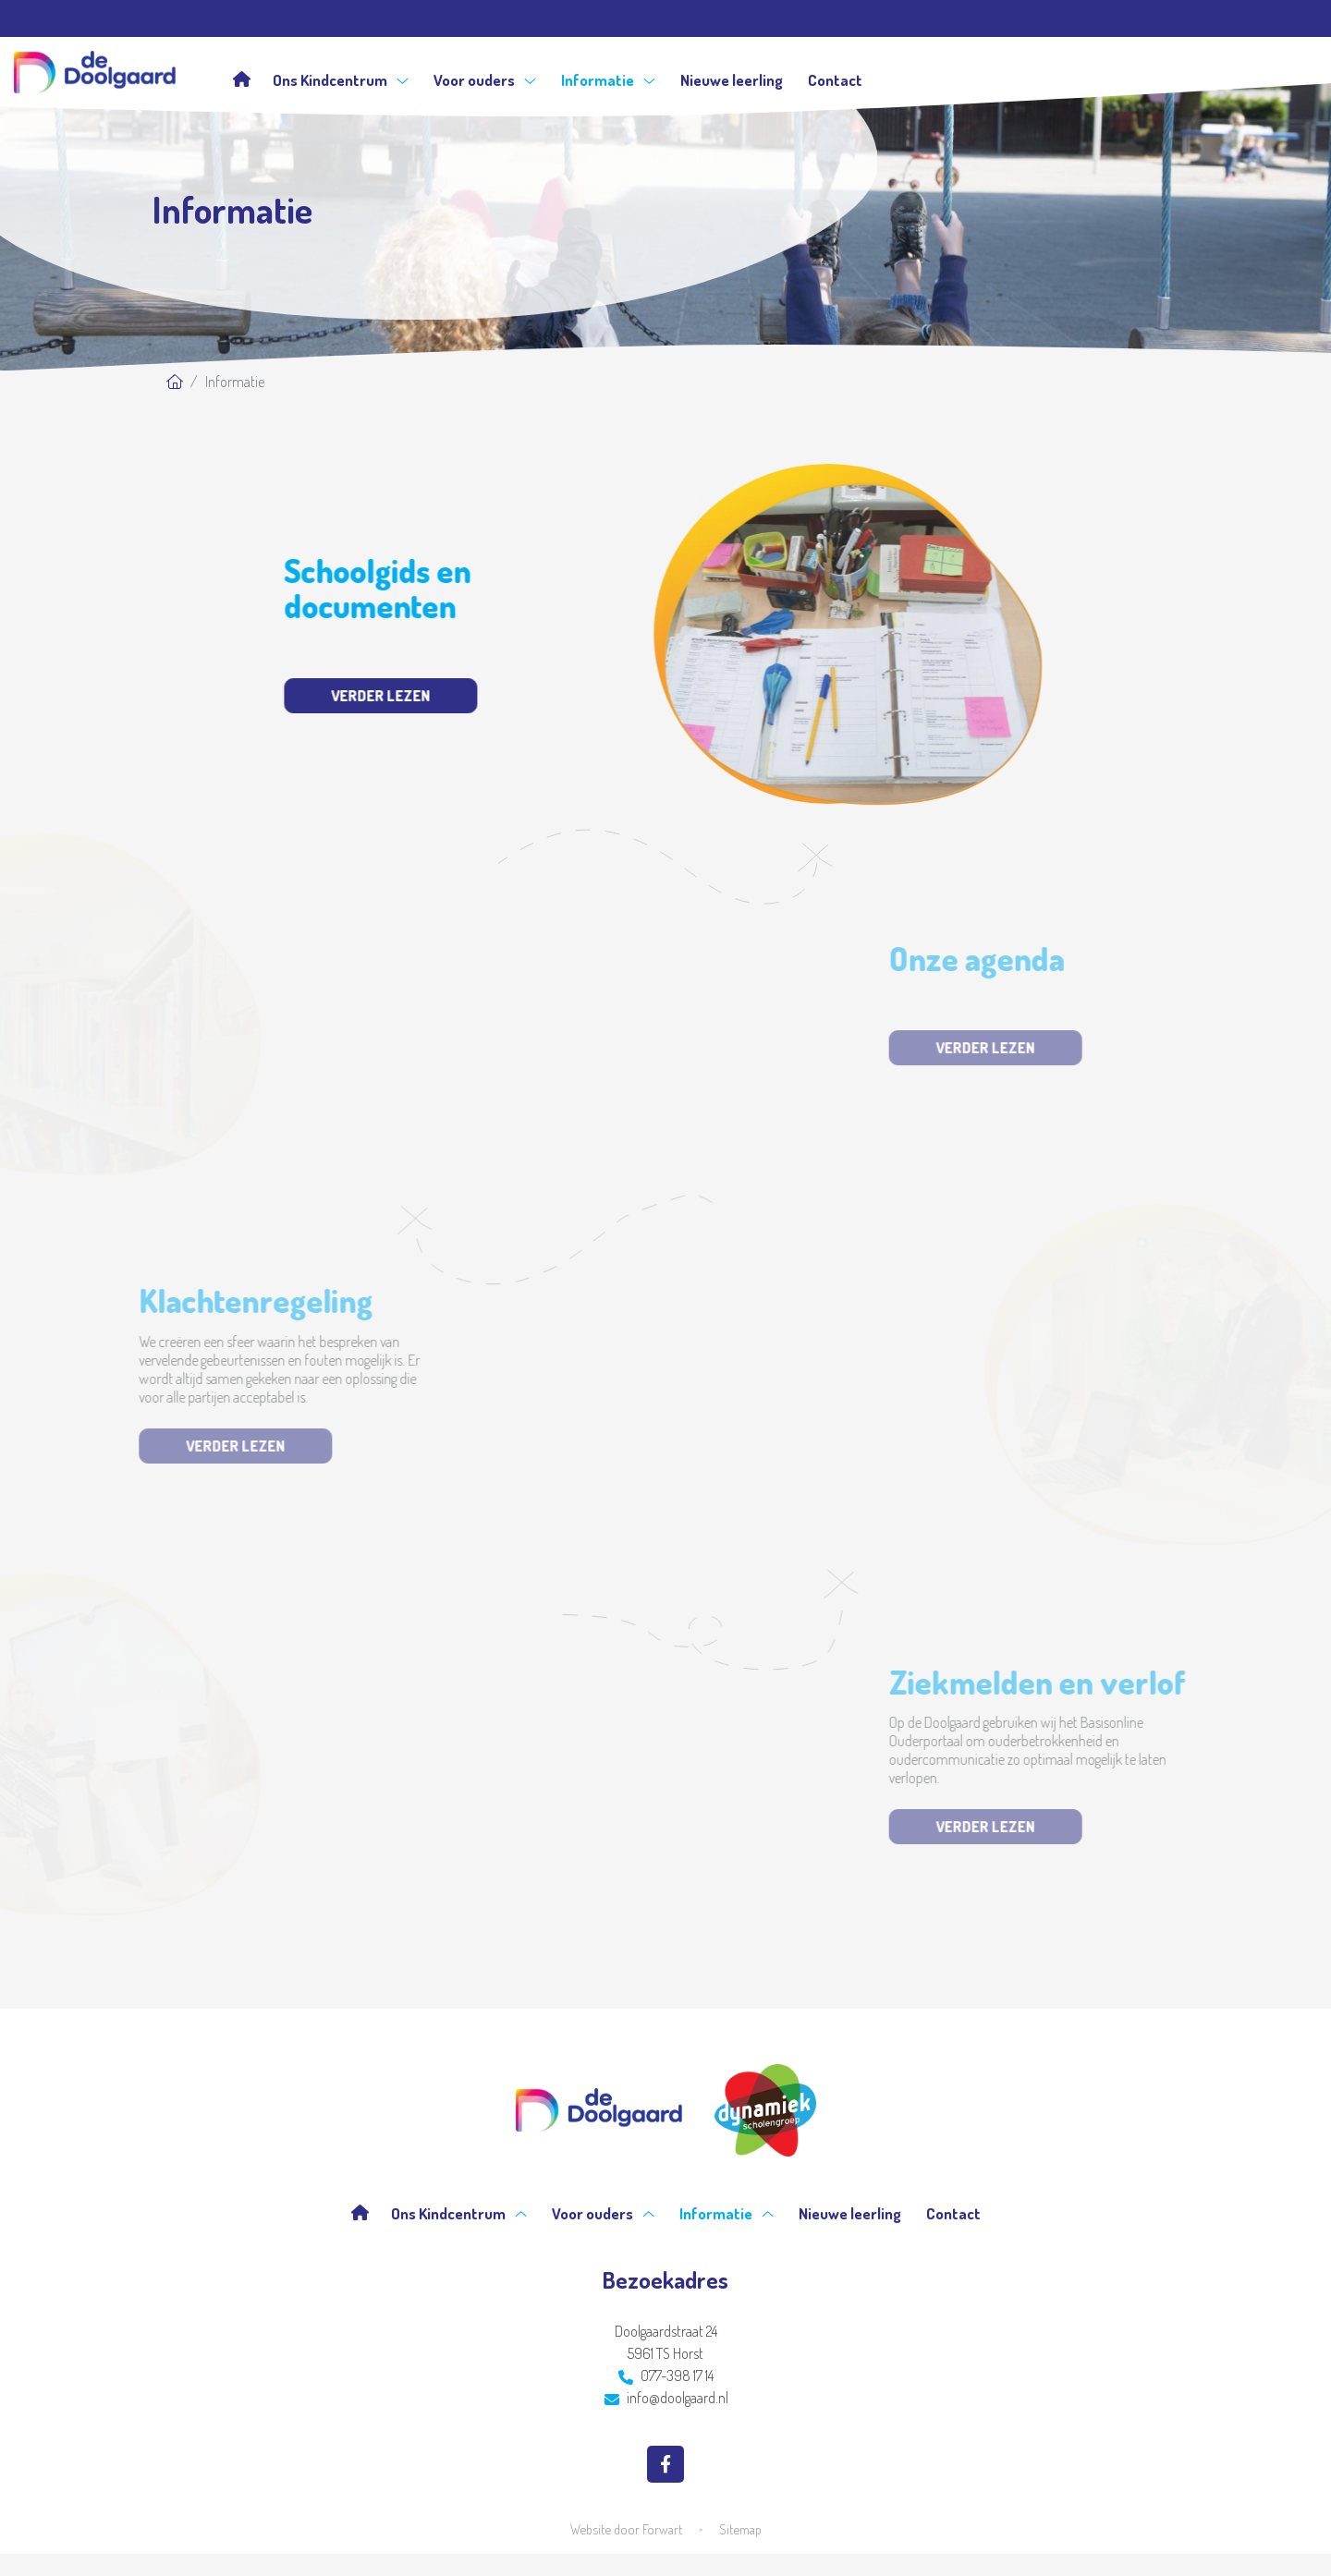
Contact (835, 80)
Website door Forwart (626, 2529)
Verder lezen (354, 696)
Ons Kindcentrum (341, 80)
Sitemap (740, 2529)
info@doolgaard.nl (666, 2397)
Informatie (608, 80)
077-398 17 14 (666, 2375)
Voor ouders (484, 80)
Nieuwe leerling (731, 80)
